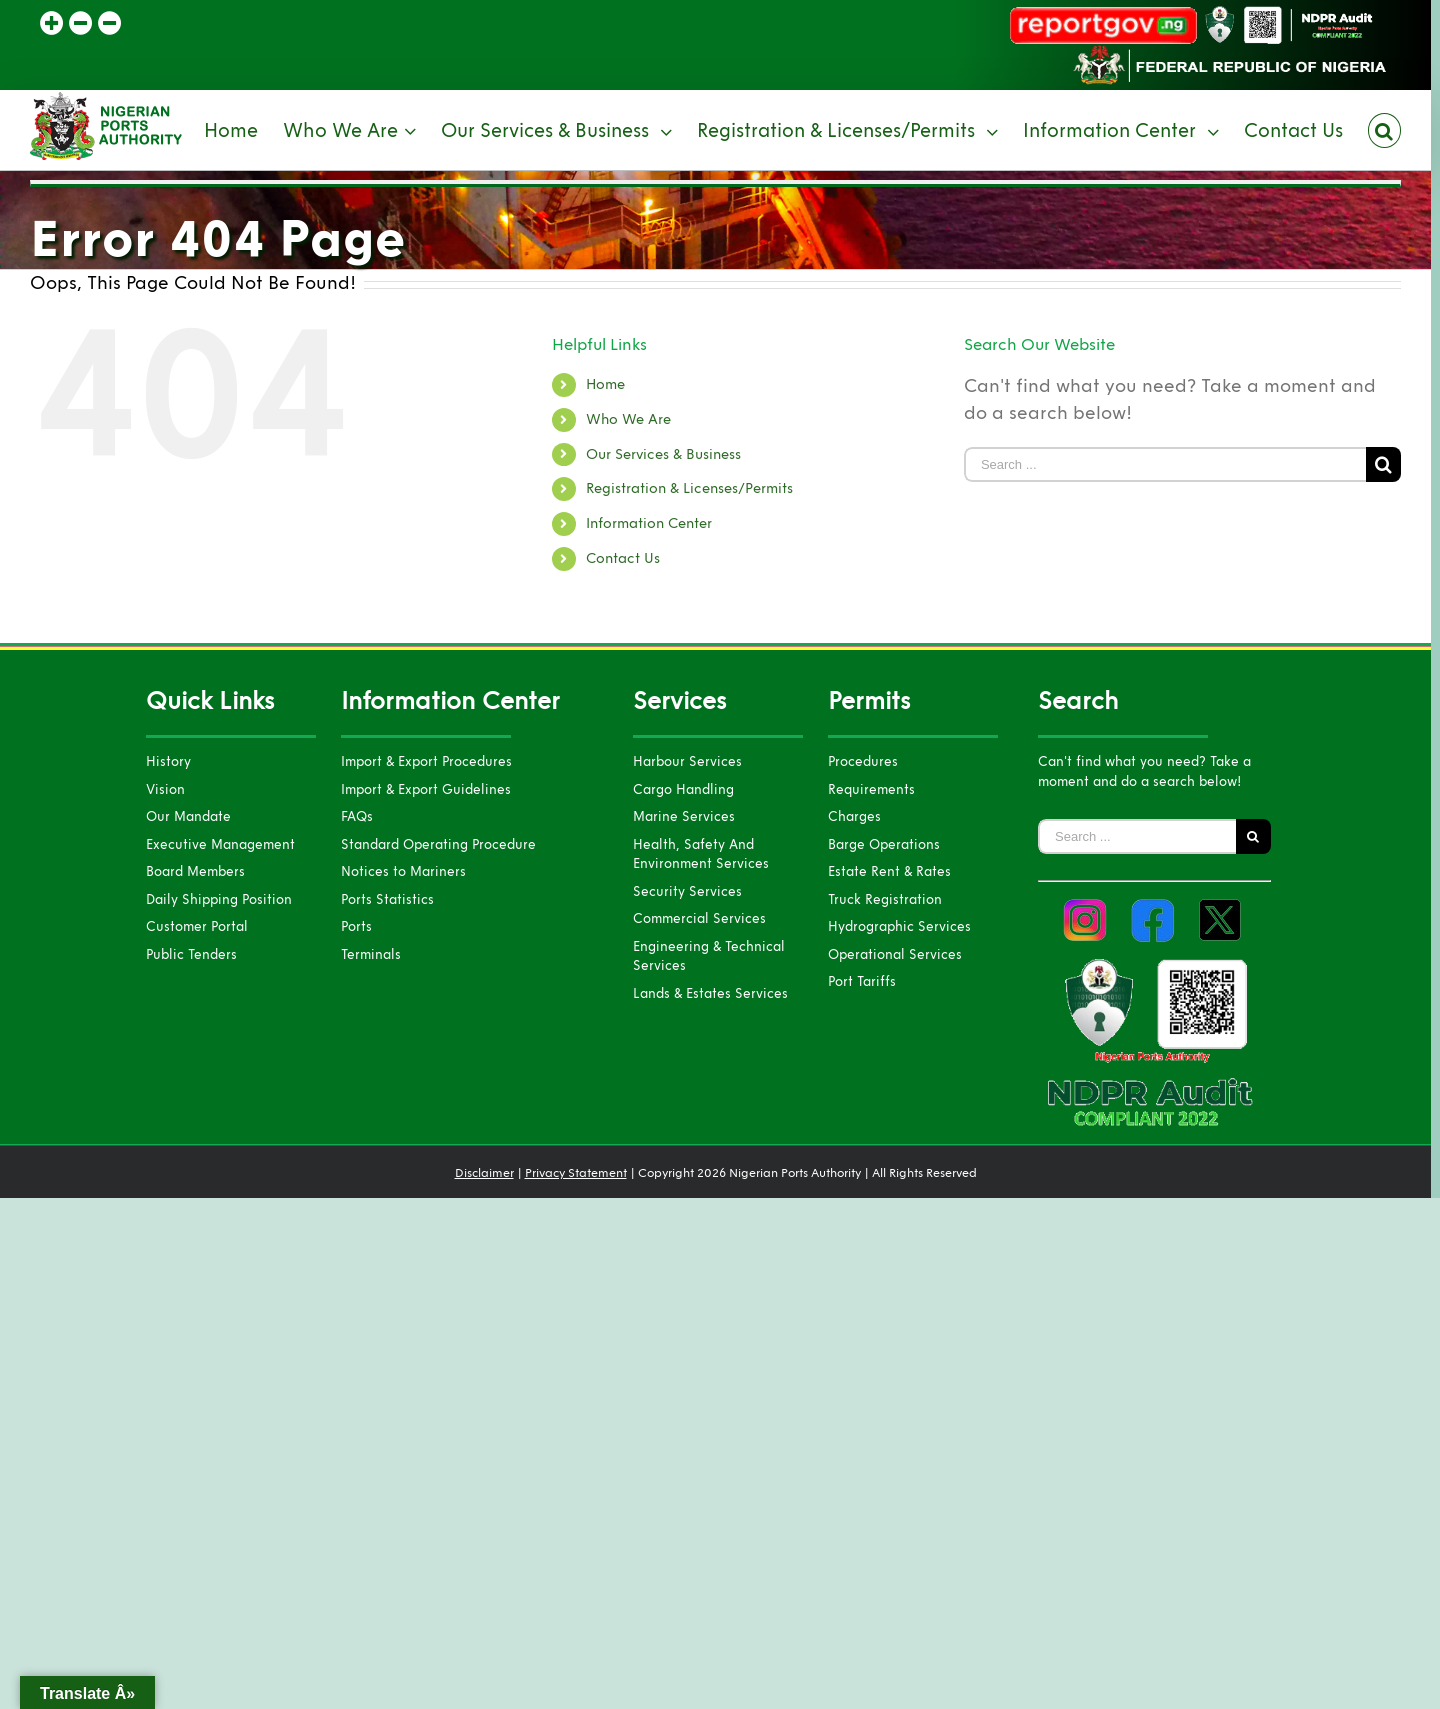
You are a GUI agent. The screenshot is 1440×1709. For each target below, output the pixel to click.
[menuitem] (243, 130)
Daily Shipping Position (219, 900)
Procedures (863, 762)
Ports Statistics (387, 900)
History (168, 762)
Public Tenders (191, 955)
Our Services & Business (663, 454)
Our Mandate (188, 817)
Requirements (871, 790)
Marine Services (684, 817)
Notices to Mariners (403, 872)
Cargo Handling (683, 790)
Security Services (687, 892)
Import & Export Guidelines (426, 790)
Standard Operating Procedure (438, 845)
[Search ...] (1165, 464)
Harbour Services (687, 762)
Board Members (195, 872)
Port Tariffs (862, 982)
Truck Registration (885, 900)
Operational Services (895, 955)
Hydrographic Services (899, 927)
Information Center (649, 523)
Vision (165, 790)
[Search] (1384, 130)
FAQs (357, 817)
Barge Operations (884, 845)
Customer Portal (197, 927)
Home (605, 384)
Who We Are (628, 419)
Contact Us (623, 558)
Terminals (371, 955)
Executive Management (220, 845)
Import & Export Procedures (426, 762)
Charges (854, 817)
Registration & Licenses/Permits (689, 488)
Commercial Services (699, 919)
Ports (356, 927)
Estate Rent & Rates (889, 872)
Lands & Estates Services (710, 994)
